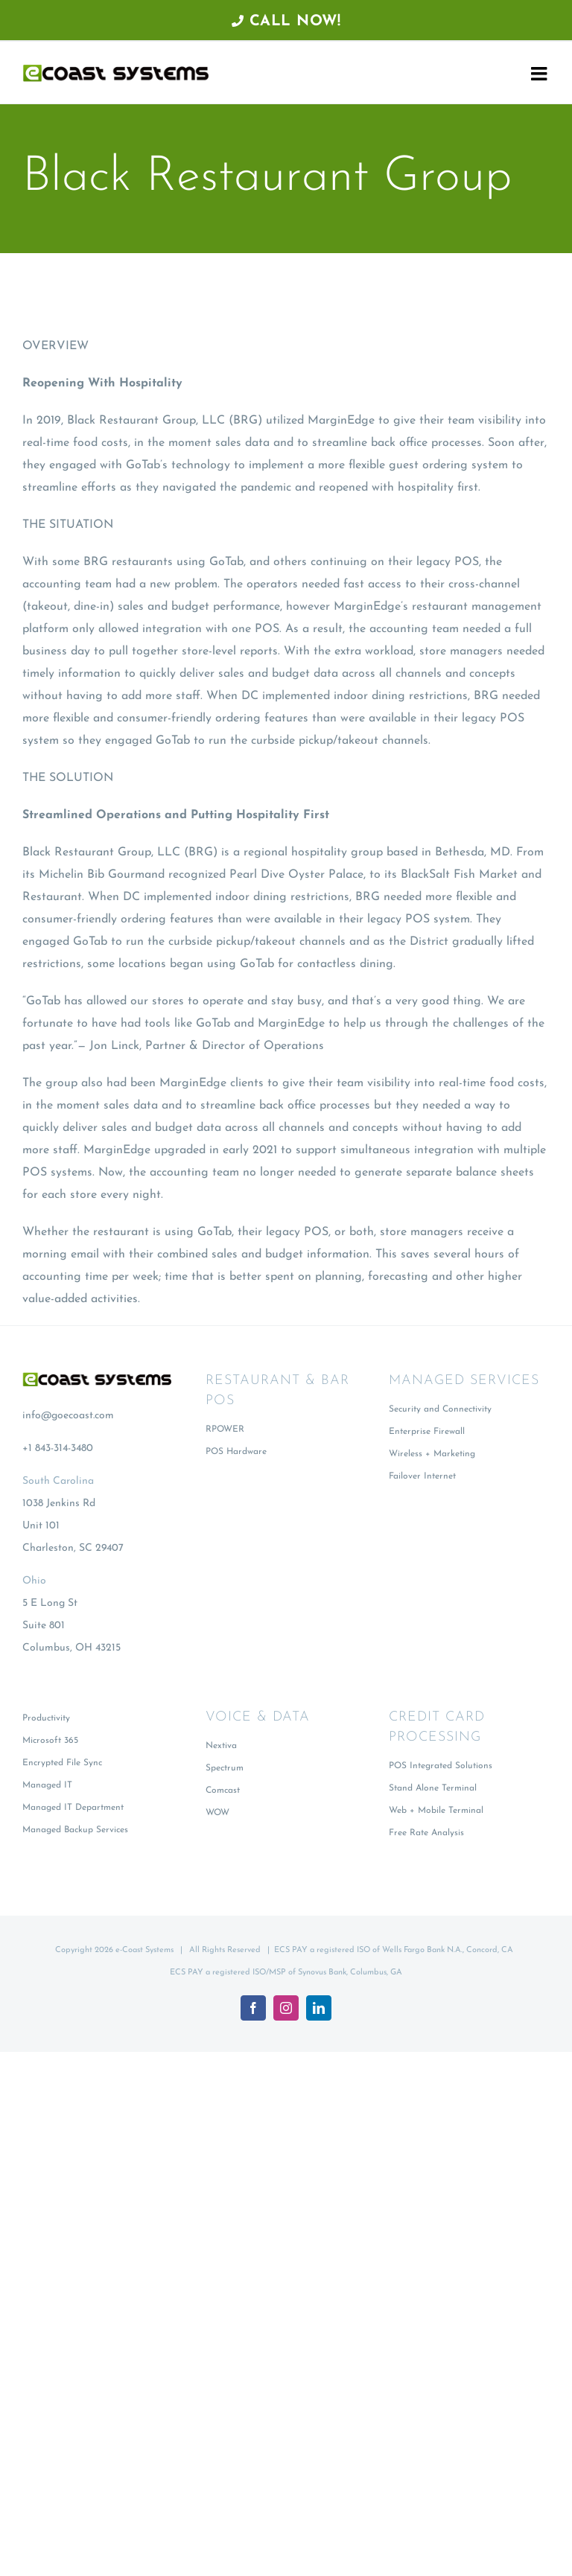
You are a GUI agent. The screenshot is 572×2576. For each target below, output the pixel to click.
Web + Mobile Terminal (436, 1810)
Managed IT (47, 1785)
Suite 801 (43, 1625)
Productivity (46, 1718)
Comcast (223, 1790)
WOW (217, 1812)
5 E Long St (49, 1603)
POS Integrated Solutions (440, 1766)
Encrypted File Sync (62, 1763)
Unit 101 (41, 1525)
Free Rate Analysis (426, 1833)
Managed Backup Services (75, 1830)
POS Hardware (236, 1451)
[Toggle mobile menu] (540, 73)
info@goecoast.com (68, 1415)
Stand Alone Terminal (433, 1788)
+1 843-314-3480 (57, 1448)
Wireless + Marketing (432, 1454)
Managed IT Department (73, 1807)
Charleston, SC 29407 (73, 1548)
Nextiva (221, 1745)
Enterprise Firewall (427, 1431)
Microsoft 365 (50, 1740)
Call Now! (286, 21)
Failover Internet (422, 1476)
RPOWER (225, 1429)
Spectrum (225, 1768)
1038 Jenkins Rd (58, 1503)
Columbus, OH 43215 (71, 1648)
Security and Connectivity (440, 1409)
